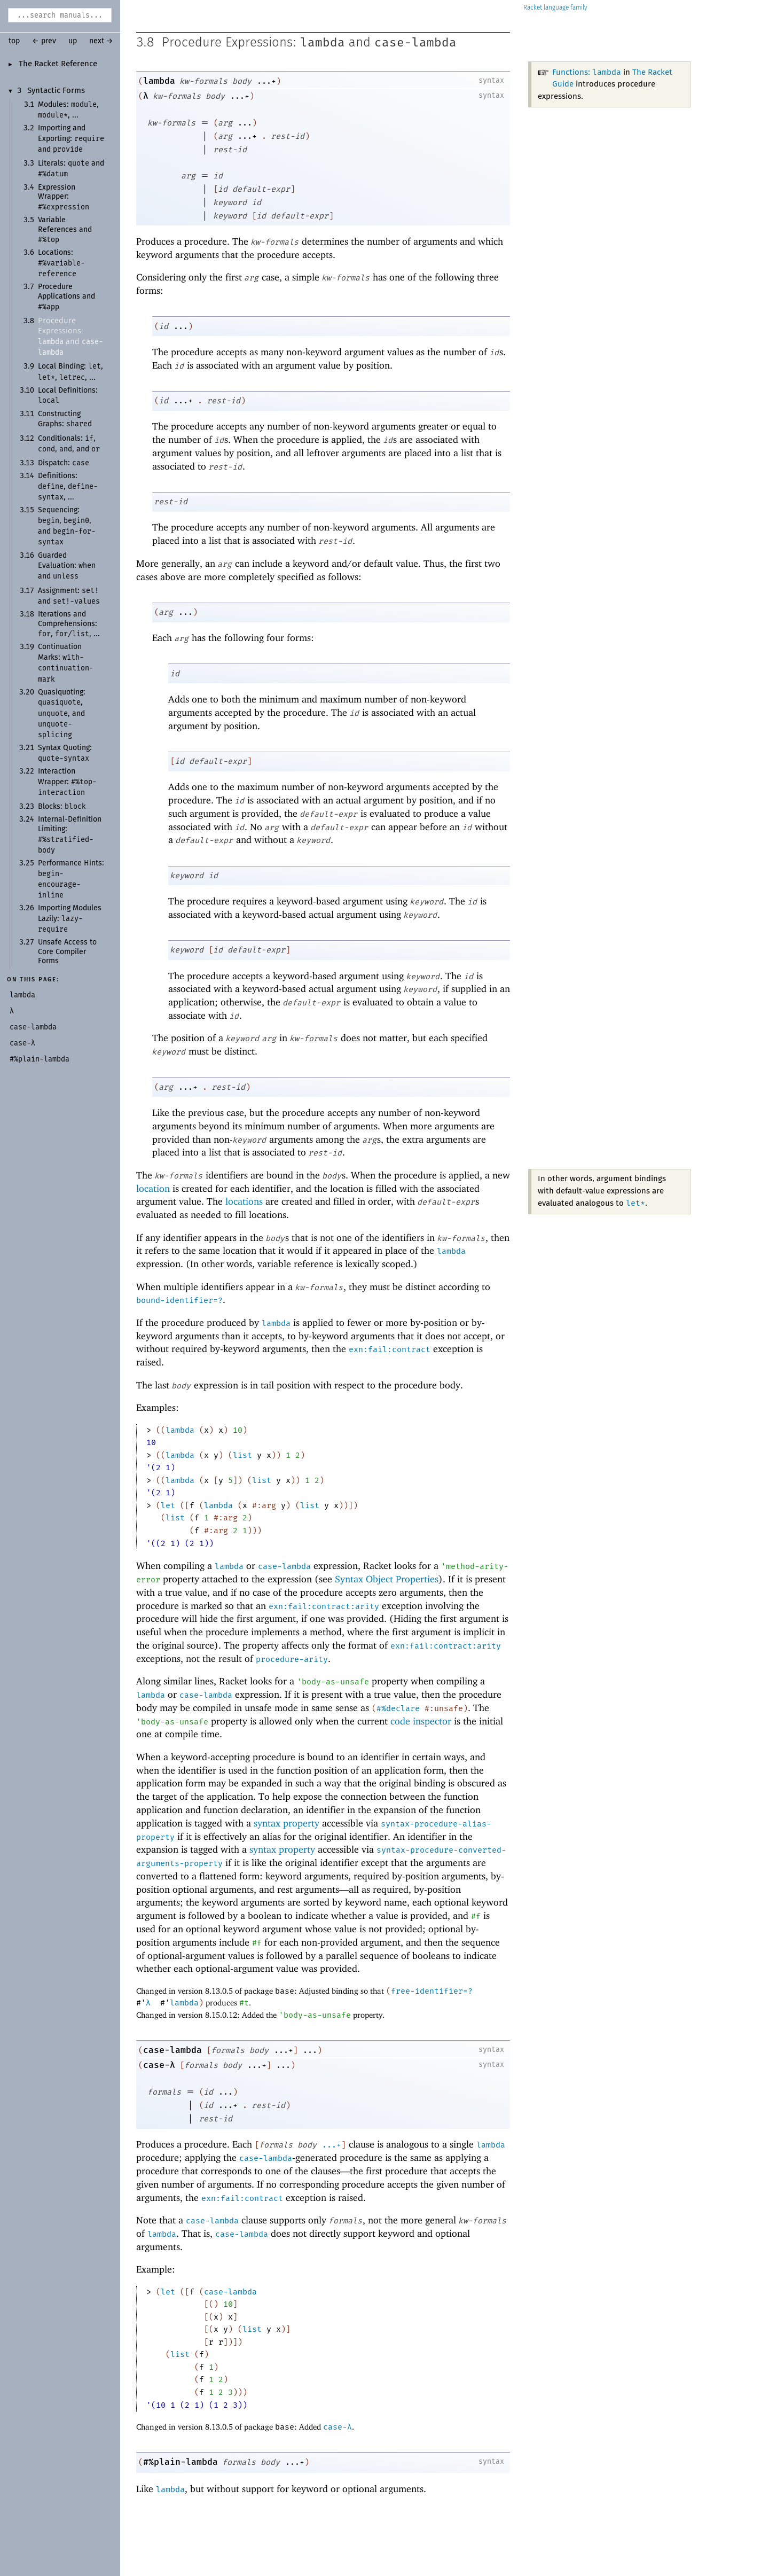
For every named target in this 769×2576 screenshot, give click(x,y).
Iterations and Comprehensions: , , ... (69, 624)
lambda (322, 42)
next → (101, 41)
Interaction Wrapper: (67, 782)
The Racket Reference (58, 64)
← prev (44, 41)
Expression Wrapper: (63, 197)
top (14, 41)
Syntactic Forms (56, 91)
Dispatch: (63, 463)
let (168, 1505)
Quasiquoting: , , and (61, 714)
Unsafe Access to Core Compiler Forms (67, 952)
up (72, 41)
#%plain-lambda (180, 2462)
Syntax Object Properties (386, 1578)
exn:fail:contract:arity (324, 1606)
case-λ (159, 2065)
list (242, 1455)
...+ (331, 2145)
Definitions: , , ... (68, 486)
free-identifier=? (432, 1991)
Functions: (586, 72)
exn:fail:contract (389, 1349)
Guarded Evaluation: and (67, 566)
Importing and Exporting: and (71, 138)
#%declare (398, 1708)
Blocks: (62, 806)
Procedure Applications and (66, 296)
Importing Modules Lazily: (69, 918)
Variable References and (65, 230)
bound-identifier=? (179, 1300)
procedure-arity (292, 1659)
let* (635, 1203)
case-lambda (415, 42)
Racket (555, 7)
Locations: (61, 263)
